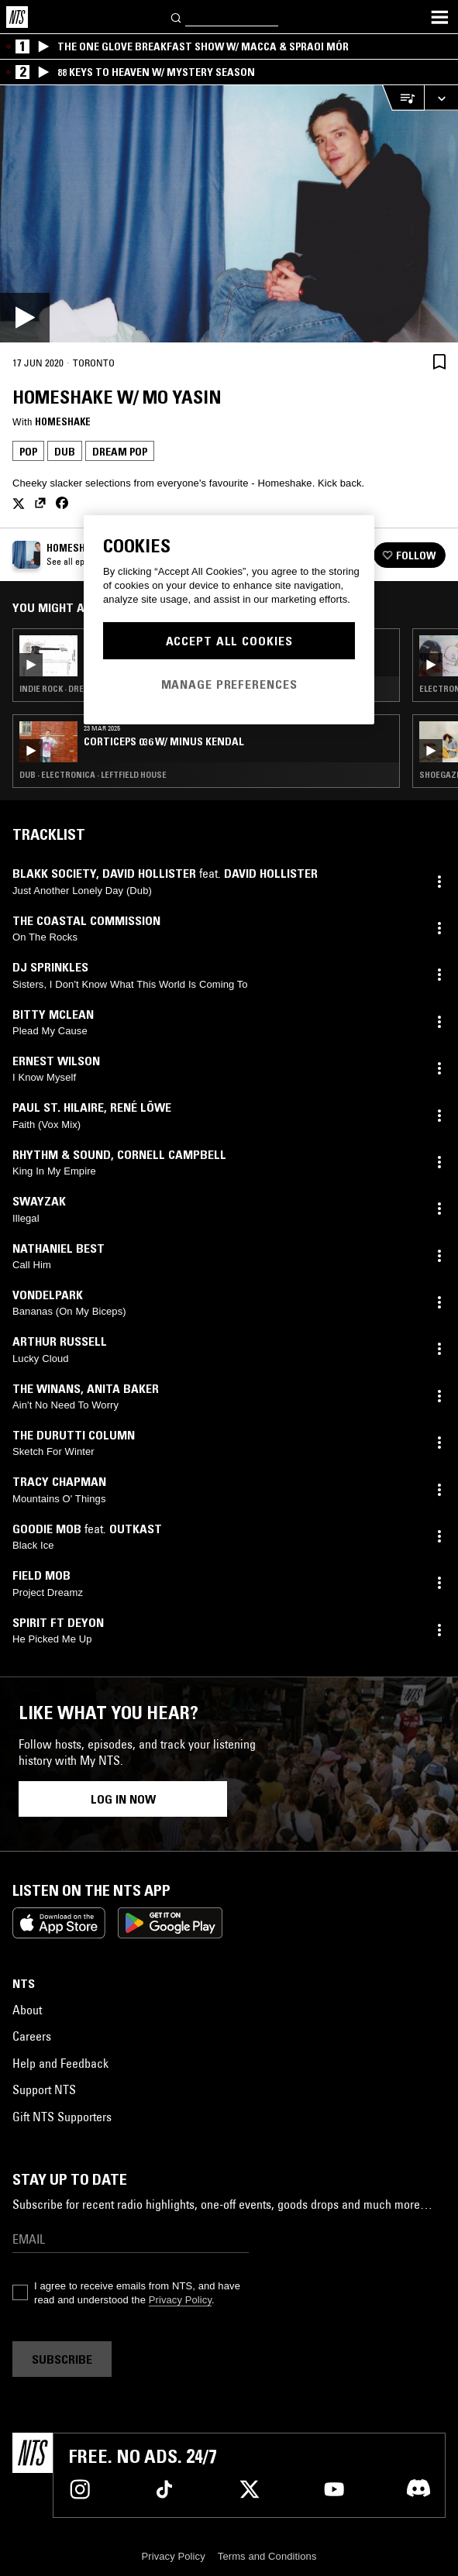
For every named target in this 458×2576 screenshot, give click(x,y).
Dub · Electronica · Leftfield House (93, 774)
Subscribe (62, 2359)
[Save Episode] (439, 361)
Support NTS (44, 2089)
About (27, 2009)
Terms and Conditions (267, 2556)
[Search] (176, 16)
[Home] (17, 17)
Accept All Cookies (229, 640)
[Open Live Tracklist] (403, 98)
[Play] (229, 213)
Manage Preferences (229, 684)
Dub (64, 452)
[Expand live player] (441, 98)
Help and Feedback (60, 2063)
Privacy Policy (180, 2300)
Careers (31, 2036)
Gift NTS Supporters (62, 2116)
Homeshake (63, 421)
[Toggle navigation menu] (439, 17)
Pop (28, 452)
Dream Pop (119, 452)
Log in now (123, 1799)
